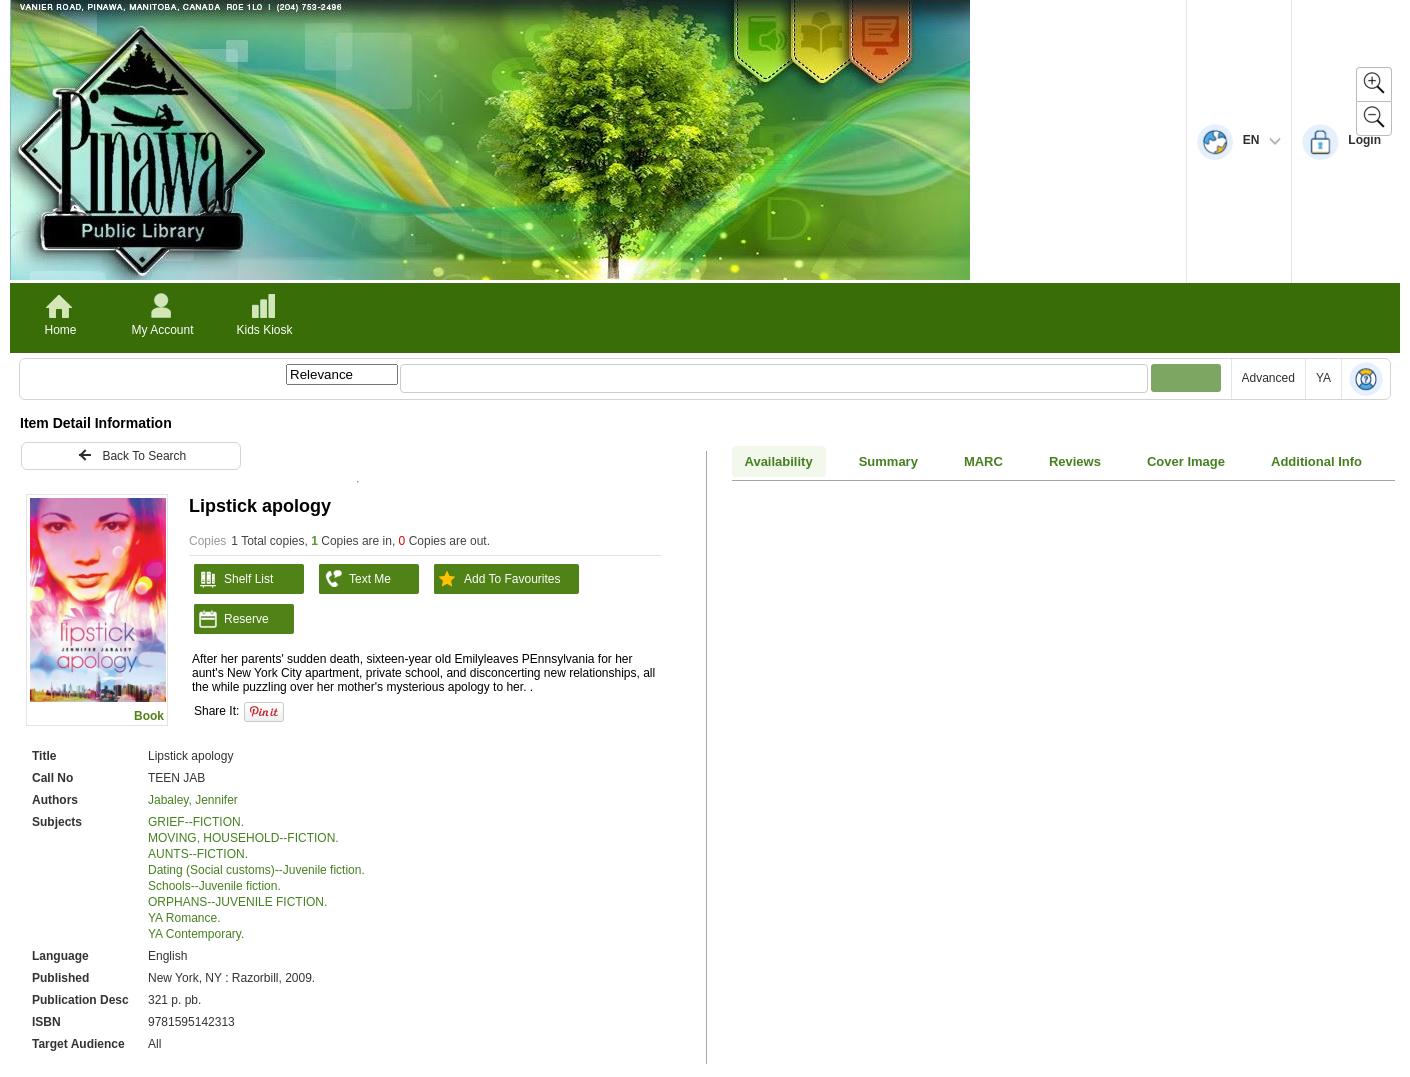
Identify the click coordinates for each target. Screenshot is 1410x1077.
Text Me (355, 579)
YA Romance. (184, 918)
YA (1323, 378)
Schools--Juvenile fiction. (214, 886)
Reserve (231, 619)
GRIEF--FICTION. (196, 822)
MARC (983, 461)
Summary (888, 461)
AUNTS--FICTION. (198, 854)
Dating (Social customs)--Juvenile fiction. (256, 870)
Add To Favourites (497, 579)
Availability (779, 461)
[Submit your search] (1186, 378)
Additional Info (1316, 461)
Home (60, 330)
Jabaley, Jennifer (193, 800)
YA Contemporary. (196, 934)
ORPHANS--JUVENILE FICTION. (237, 902)
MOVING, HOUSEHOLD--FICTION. (243, 838)
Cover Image (1186, 461)
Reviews (1075, 461)
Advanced (1268, 378)
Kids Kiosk (264, 330)
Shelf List (233, 579)
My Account (162, 330)
